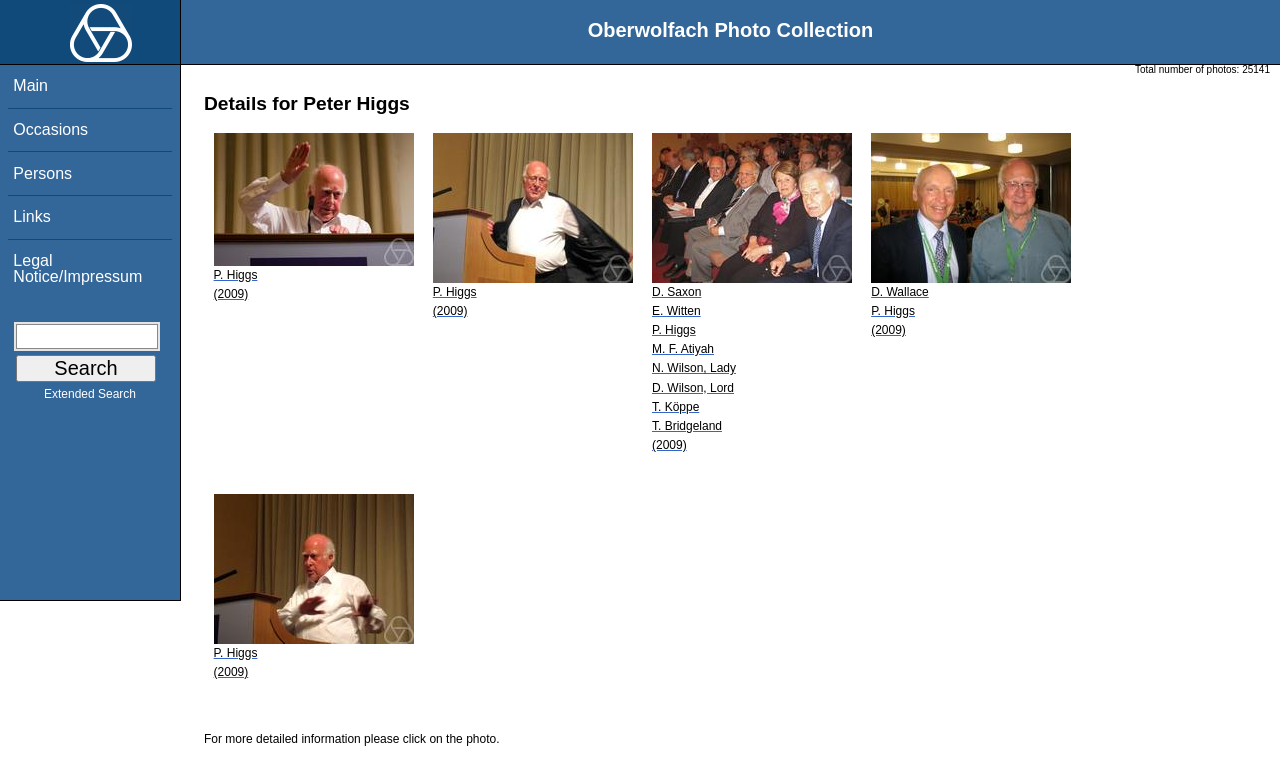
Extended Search (90, 398)
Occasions (50, 129)
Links (31, 216)
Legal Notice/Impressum (77, 268)
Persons (42, 173)
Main (30, 85)
